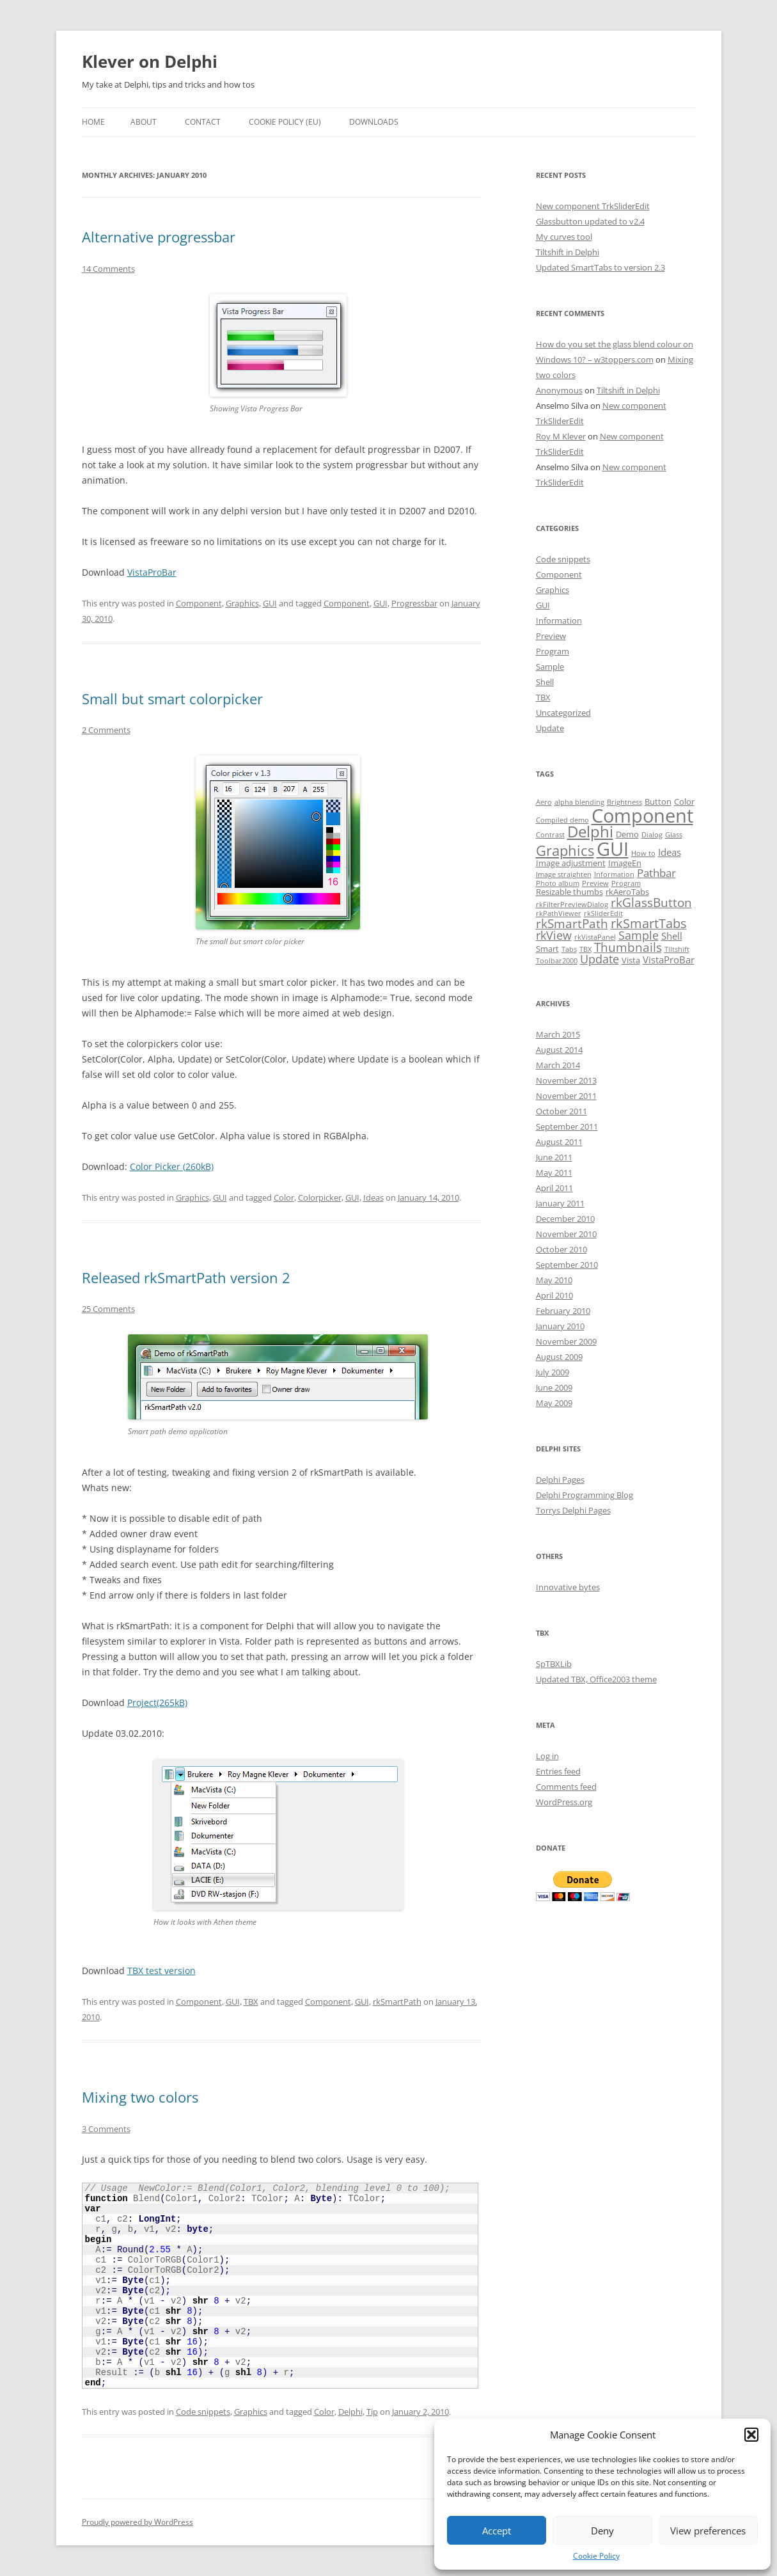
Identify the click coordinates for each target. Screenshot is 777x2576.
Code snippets (203, 2411)
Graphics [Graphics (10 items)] (565, 850)
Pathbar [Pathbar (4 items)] (656, 872)
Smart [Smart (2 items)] (547, 948)
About (143, 121)
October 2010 (561, 1249)
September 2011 (567, 1126)
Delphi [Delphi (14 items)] (590, 831)
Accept (496, 2530)
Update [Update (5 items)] (599, 959)
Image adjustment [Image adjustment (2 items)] (571, 863)
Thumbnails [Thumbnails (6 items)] (628, 947)
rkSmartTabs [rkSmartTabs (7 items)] (649, 923)
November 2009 (566, 1341)
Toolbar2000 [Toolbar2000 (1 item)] (556, 960)
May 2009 (554, 1403)
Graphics (242, 603)
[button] (751, 2434)
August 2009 (559, 1357)
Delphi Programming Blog (584, 1495)
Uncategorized (563, 712)
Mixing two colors (140, 2096)
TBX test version (161, 1970)
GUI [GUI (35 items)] (613, 849)
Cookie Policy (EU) (285, 121)
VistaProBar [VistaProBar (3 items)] (669, 959)
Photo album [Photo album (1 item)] (557, 883)
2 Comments (106, 730)
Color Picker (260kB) (172, 1166)
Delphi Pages (560, 1479)
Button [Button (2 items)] (658, 801)
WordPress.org (564, 1802)
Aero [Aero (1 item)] (544, 802)
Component (199, 603)
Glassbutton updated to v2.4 (590, 221)
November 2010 (566, 1234)
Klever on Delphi (149, 61)
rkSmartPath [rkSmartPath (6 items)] (572, 923)
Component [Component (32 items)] (642, 815)
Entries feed (558, 1771)
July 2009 (552, 1372)
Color (284, 1197)
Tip (372, 2411)
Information (559, 620)
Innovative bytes (568, 1587)
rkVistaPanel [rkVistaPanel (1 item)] (595, 937)
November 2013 (566, 1080)
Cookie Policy (596, 2555)
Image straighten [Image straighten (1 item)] (564, 874)
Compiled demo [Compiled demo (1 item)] (562, 820)
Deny (602, 2530)
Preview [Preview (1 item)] (595, 883)
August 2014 (559, 1049)
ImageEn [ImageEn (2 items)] (624, 863)
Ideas (373, 1197)
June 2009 (554, 1387)
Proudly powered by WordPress (137, 2522)
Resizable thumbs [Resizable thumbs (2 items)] (569, 891)
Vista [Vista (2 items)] (631, 960)
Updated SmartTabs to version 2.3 (600, 267)
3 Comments (106, 2129)
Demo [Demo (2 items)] (627, 834)
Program (552, 651)
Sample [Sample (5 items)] (638, 935)
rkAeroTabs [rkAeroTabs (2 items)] (627, 891)
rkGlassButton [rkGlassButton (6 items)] (651, 902)
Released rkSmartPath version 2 (186, 1277)
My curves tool (564, 236)
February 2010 (563, 1310)
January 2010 (560, 1326)
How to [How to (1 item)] (643, 853)
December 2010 (565, 1218)
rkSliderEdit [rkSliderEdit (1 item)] (603, 913)
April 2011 (554, 1188)
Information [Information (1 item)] (614, 874)
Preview (551, 636)
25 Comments (108, 1309)
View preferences (708, 2530)
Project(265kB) (157, 1702)
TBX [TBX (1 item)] (585, 949)
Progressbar (414, 603)
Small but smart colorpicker (172, 698)
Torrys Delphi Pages (573, 1510)
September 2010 (567, 1264)
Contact (203, 121)
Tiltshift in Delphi (567, 252)
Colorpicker (319, 1197)
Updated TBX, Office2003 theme (596, 1679)
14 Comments (108, 268)
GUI (270, 603)
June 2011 (554, 1157)
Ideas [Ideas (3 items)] (669, 852)
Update (550, 728)
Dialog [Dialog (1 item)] (652, 834)
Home (93, 121)
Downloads (373, 121)
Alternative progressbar (158, 236)
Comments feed (566, 1786)
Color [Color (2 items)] (684, 801)
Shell (545, 682)
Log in (547, 1756)
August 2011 (559, 1142)
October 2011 (561, 1111)
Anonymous (559, 390)
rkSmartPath (397, 2001)
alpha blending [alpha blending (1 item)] (579, 802)
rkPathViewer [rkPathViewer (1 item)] (558, 913)
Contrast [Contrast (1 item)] (550, 834)
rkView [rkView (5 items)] (554, 935)
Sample (550, 666)
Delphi (350, 2411)
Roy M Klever (561, 436)
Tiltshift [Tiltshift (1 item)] (676, 949)
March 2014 (558, 1065)
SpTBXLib (554, 1664)
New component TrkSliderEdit (593, 206)
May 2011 (554, 1172)
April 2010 (554, 1295)
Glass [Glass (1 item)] (673, 834)
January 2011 (560, 1203)
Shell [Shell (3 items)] (671, 935)
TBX (251, 2001)
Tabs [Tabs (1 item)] (569, 949)
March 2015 (558, 1034)
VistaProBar (152, 572)
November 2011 (566, 1096)
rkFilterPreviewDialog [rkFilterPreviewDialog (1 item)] (572, 904)
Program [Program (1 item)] (626, 883)
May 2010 (554, 1280)
